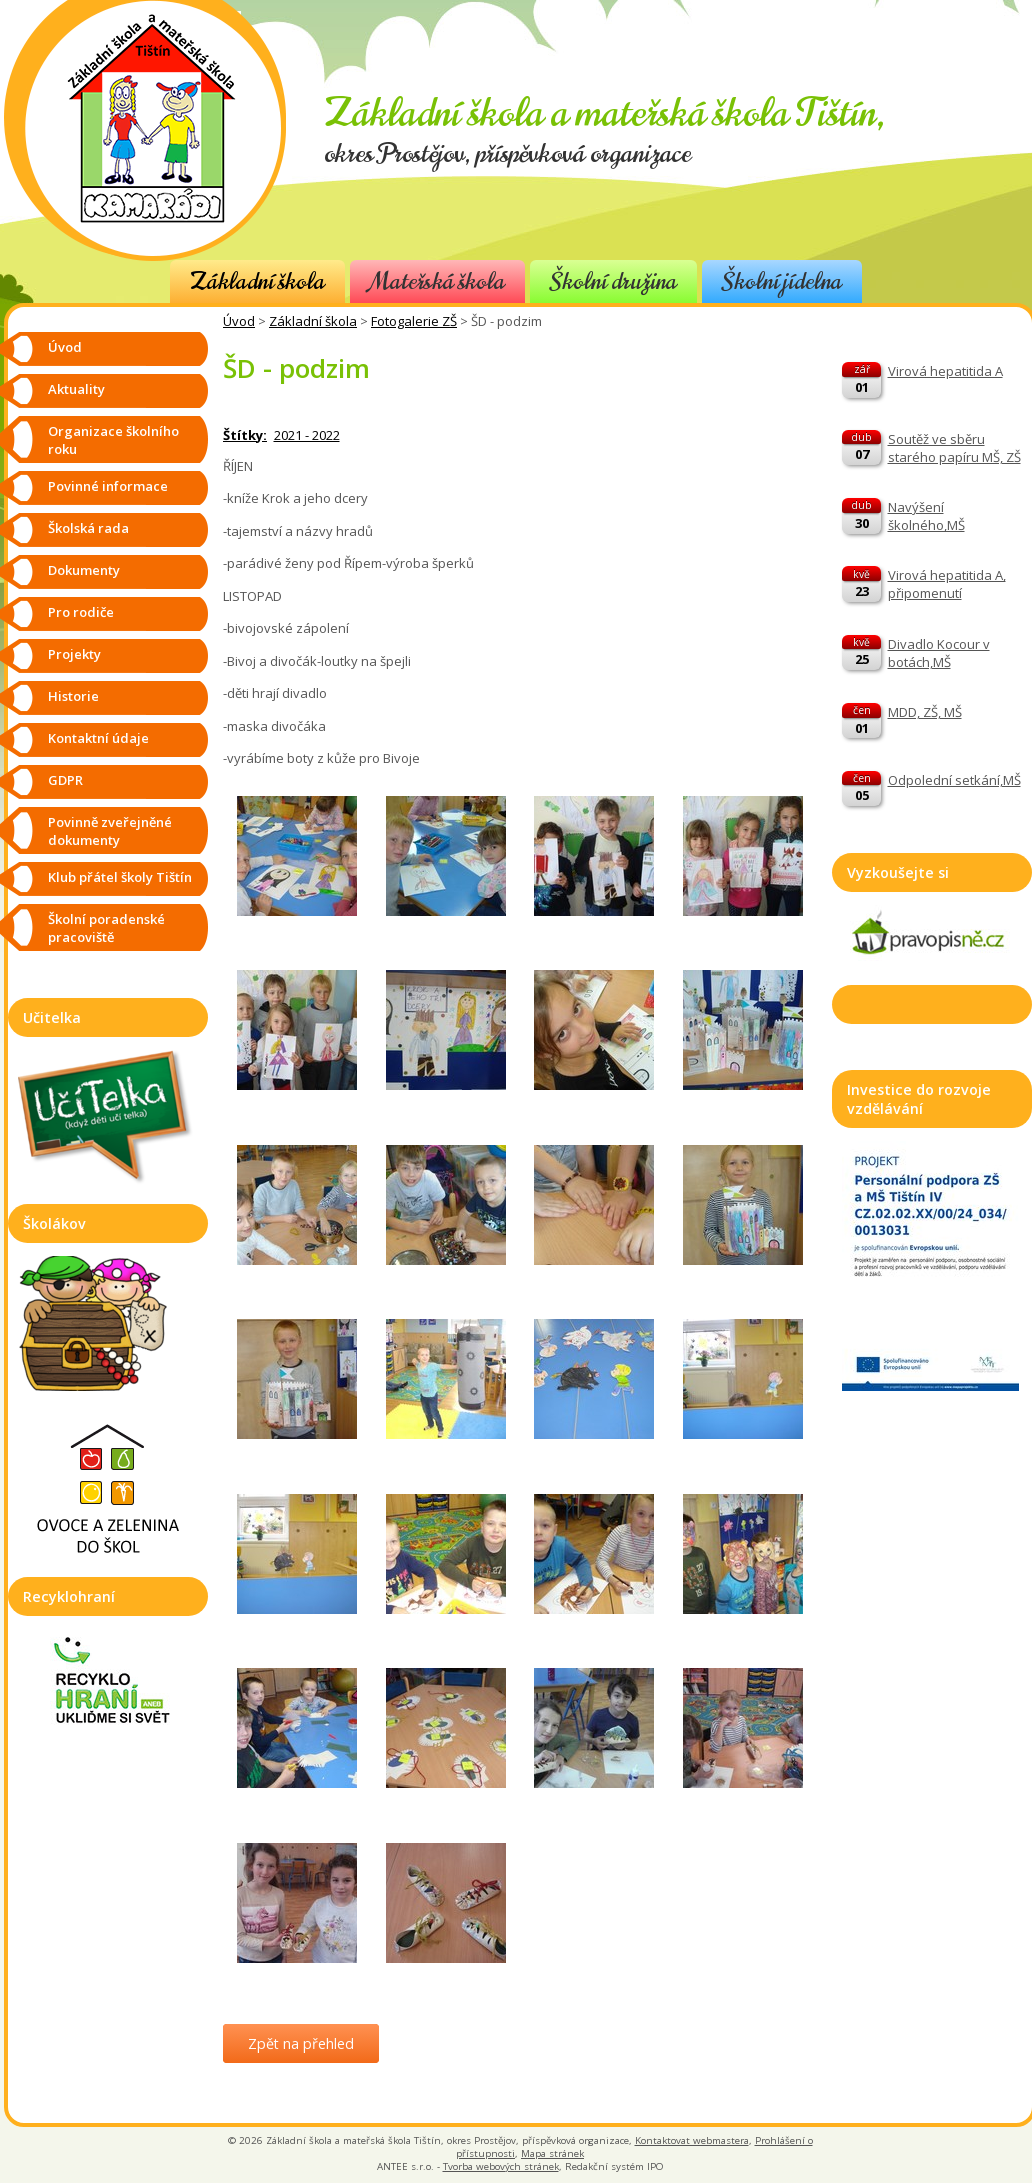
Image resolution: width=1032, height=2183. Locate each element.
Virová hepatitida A (945, 371)
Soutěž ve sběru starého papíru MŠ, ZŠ (954, 448)
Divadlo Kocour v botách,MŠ (939, 653)
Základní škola (257, 281)
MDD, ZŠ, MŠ (925, 712)
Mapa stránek (552, 2153)
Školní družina (613, 281)
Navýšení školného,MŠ (926, 516)
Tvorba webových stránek (501, 2166)
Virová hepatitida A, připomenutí (947, 584)
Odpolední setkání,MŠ (954, 780)
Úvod (239, 321)
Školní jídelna (782, 281)
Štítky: (245, 435)
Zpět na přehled (301, 2043)
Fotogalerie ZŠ (414, 321)
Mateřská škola (437, 281)
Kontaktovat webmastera (692, 2140)
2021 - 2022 (307, 435)
